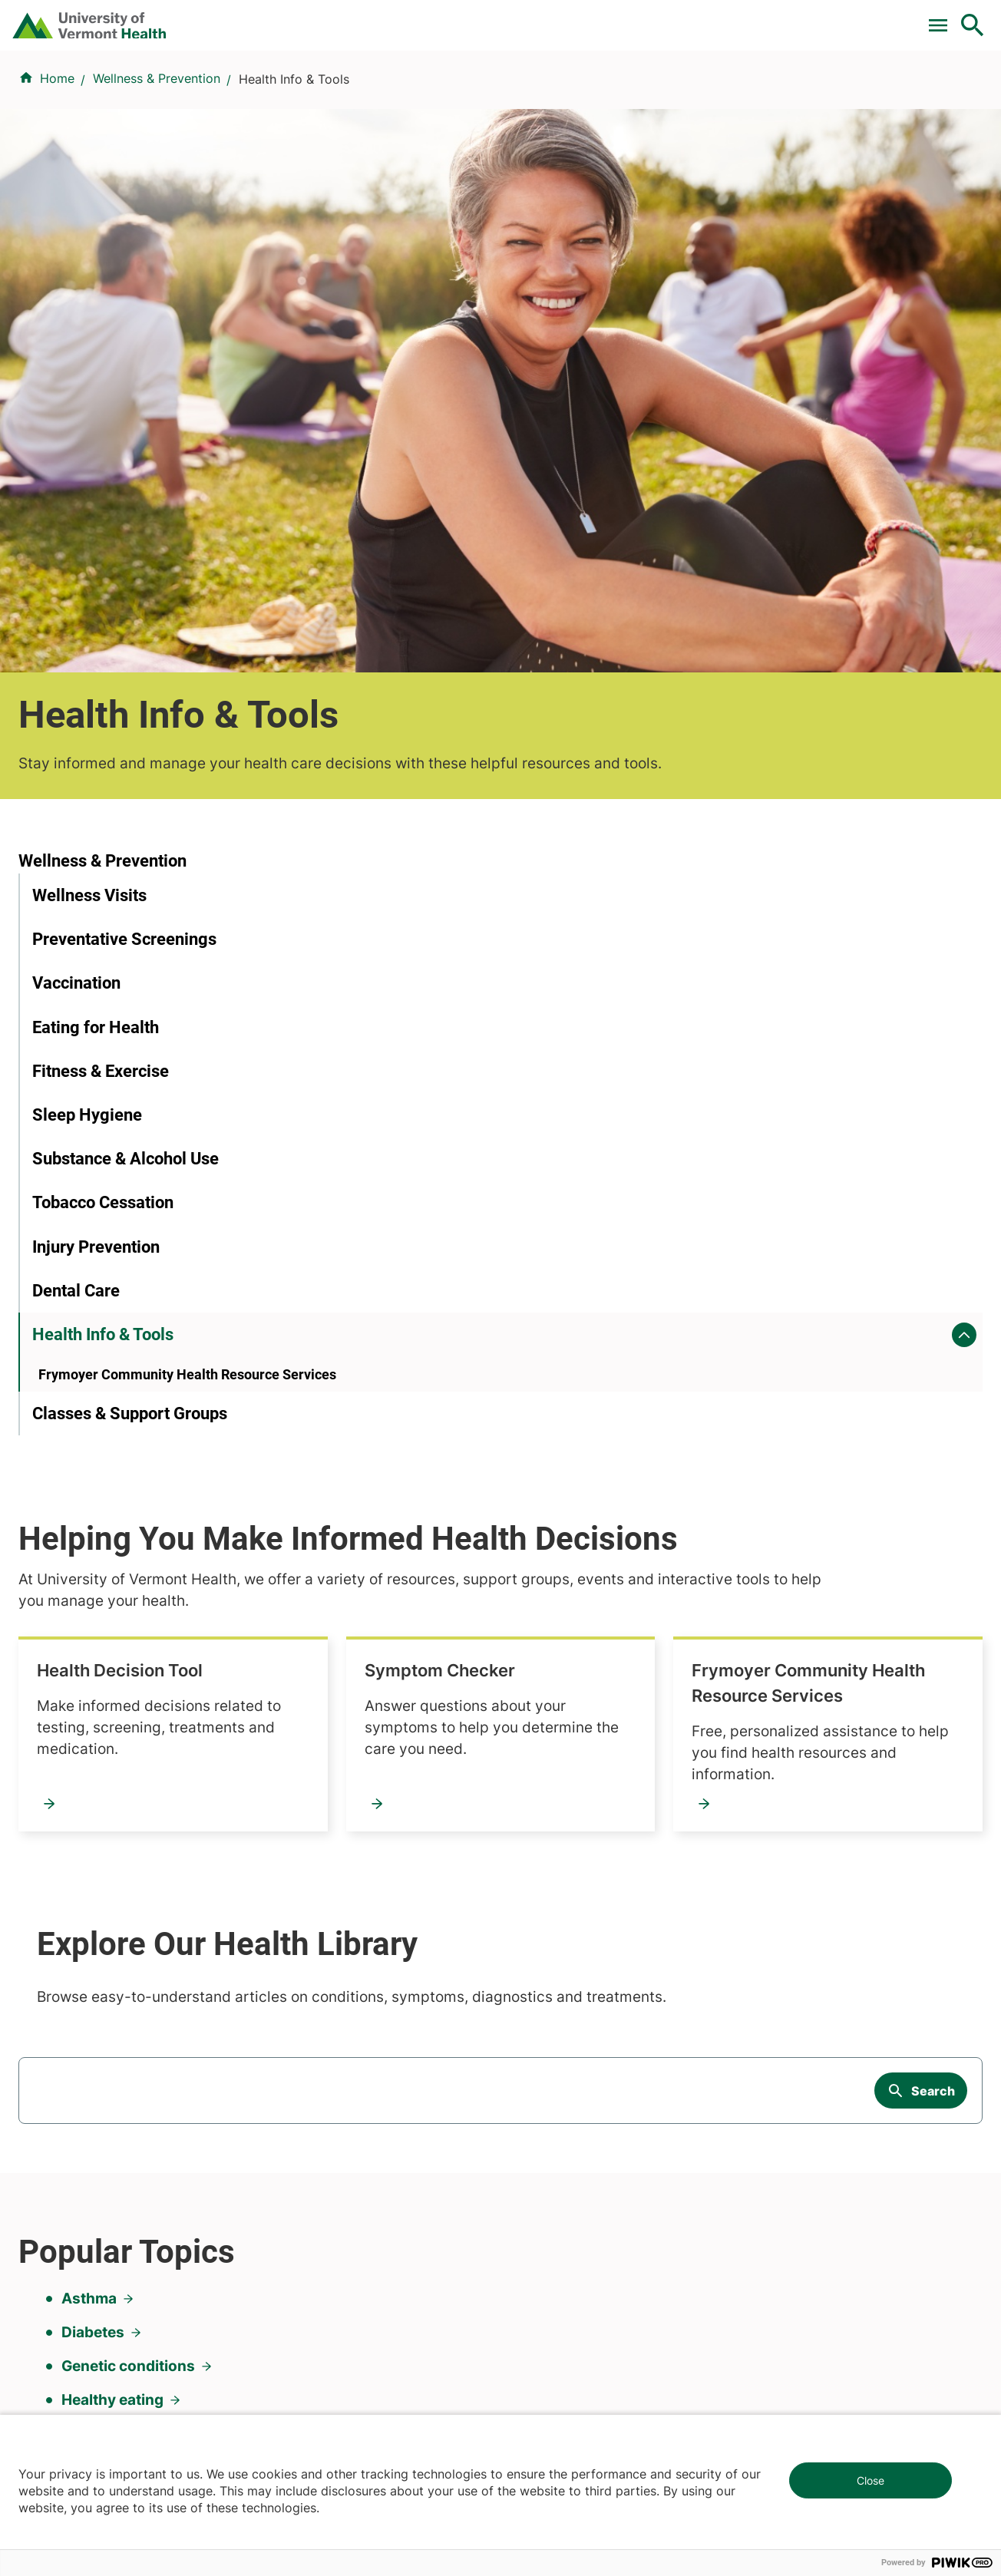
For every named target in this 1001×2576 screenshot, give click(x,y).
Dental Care (76, 951)
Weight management (134, 1757)
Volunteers (540, 1963)
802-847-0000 (61, 2347)
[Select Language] (816, 17)
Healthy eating (112, 1656)
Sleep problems (116, 1723)
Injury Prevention (96, 906)
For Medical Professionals (526, 17)
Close (870, 2480)
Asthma (89, 1555)
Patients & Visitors (723, 94)
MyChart (944, 17)
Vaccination (76, 643)
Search (933, 1358)
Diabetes (92, 1588)
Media (527, 2046)
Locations (613, 94)
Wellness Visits (89, 555)
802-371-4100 (557, 2329)
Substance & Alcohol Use (125, 819)
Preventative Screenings (124, 599)
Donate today (820, 2057)
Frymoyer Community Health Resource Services (477, 928)
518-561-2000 (806, 2347)
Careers (721, 17)
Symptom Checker (765, 705)
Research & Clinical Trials (344, 1936)
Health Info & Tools (102, 995)
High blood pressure (133, 1690)
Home (57, 169)
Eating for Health (95, 687)
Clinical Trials (386, 17)
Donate (650, 17)
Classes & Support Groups (129, 1099)
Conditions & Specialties (484, 94)
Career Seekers (554, 1991)
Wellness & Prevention (156, 169)
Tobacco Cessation (102, 863)
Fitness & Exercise (100, 731)
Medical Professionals (573, 2018)
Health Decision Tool (444, 705)
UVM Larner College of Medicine (366, 1963)
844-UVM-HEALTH (114, 2028)
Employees (541, 2074)
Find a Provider (337, 94)
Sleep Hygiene (87, 775)
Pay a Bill (293, 17)
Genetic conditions (128, 1622)
